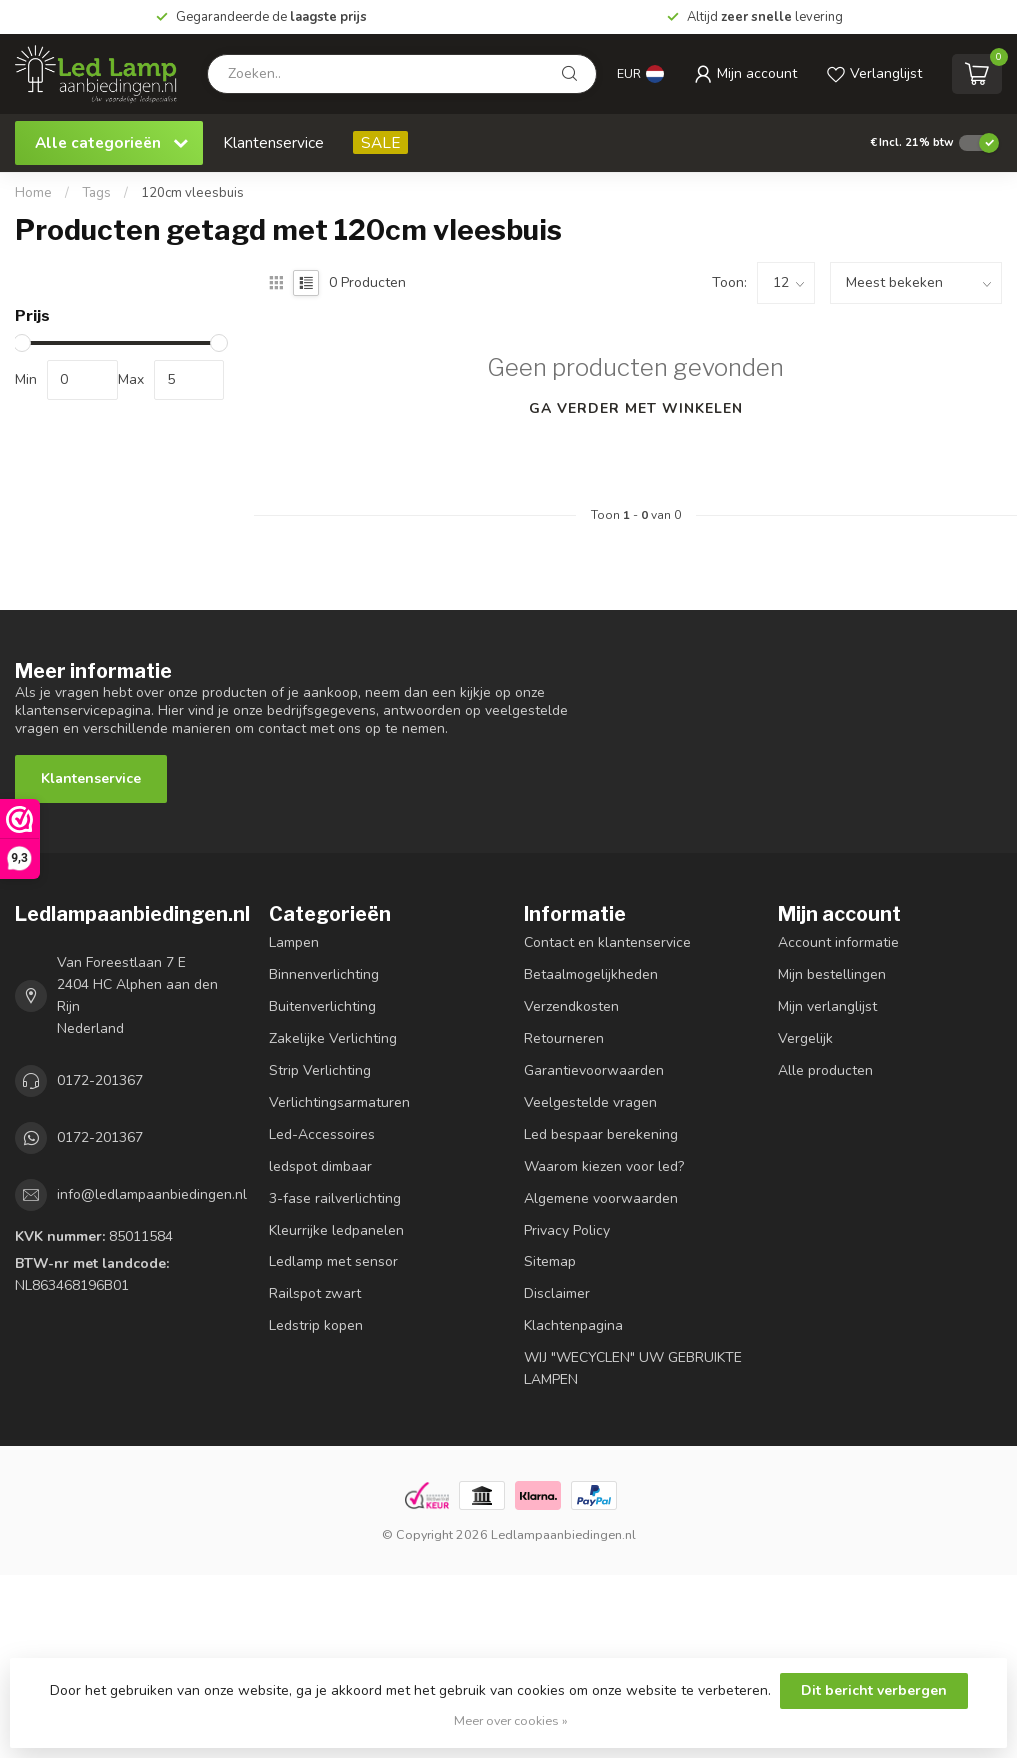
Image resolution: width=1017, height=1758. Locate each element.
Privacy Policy (567, 1230)
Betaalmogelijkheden (591, 974)
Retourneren (564, 1038)
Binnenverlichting (324, 974)
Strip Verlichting (320, 1070)
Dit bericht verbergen (874, 1690)
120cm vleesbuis (192, 193)
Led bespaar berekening (601, 1134)
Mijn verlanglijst (827, 1006)
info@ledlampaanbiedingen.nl (152, 1194)
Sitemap (550, 1261)
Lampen (294, 942)
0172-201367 (100, 1080)
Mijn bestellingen (832, 974)
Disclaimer (557, 1293)
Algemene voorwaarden (601, 1198)
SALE (380, 142)
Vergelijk (805, 1038)
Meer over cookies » (511, 1720)
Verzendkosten (571, 1006)
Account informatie (838, 942)
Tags (96, 193)
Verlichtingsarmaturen (339, 1102)
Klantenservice (273, 142)
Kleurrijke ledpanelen (336, 1230)
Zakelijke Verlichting (333, 1038)
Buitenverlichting (322, 1006)
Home (33, 193)
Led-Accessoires (322, 1134)
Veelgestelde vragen (590, 1102)
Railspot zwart (315, 1293)
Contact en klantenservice (607, 942)
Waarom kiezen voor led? (604, 1166)
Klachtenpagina (573, 1325)
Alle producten (825, 1070)
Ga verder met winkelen (636, 408)
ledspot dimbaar (320, 1166)
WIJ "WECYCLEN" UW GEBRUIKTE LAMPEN (633, 1368)
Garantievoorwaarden (594, 1070)
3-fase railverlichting (335, 1198)
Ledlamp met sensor (333, 1261)
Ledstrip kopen (316, 1325)
